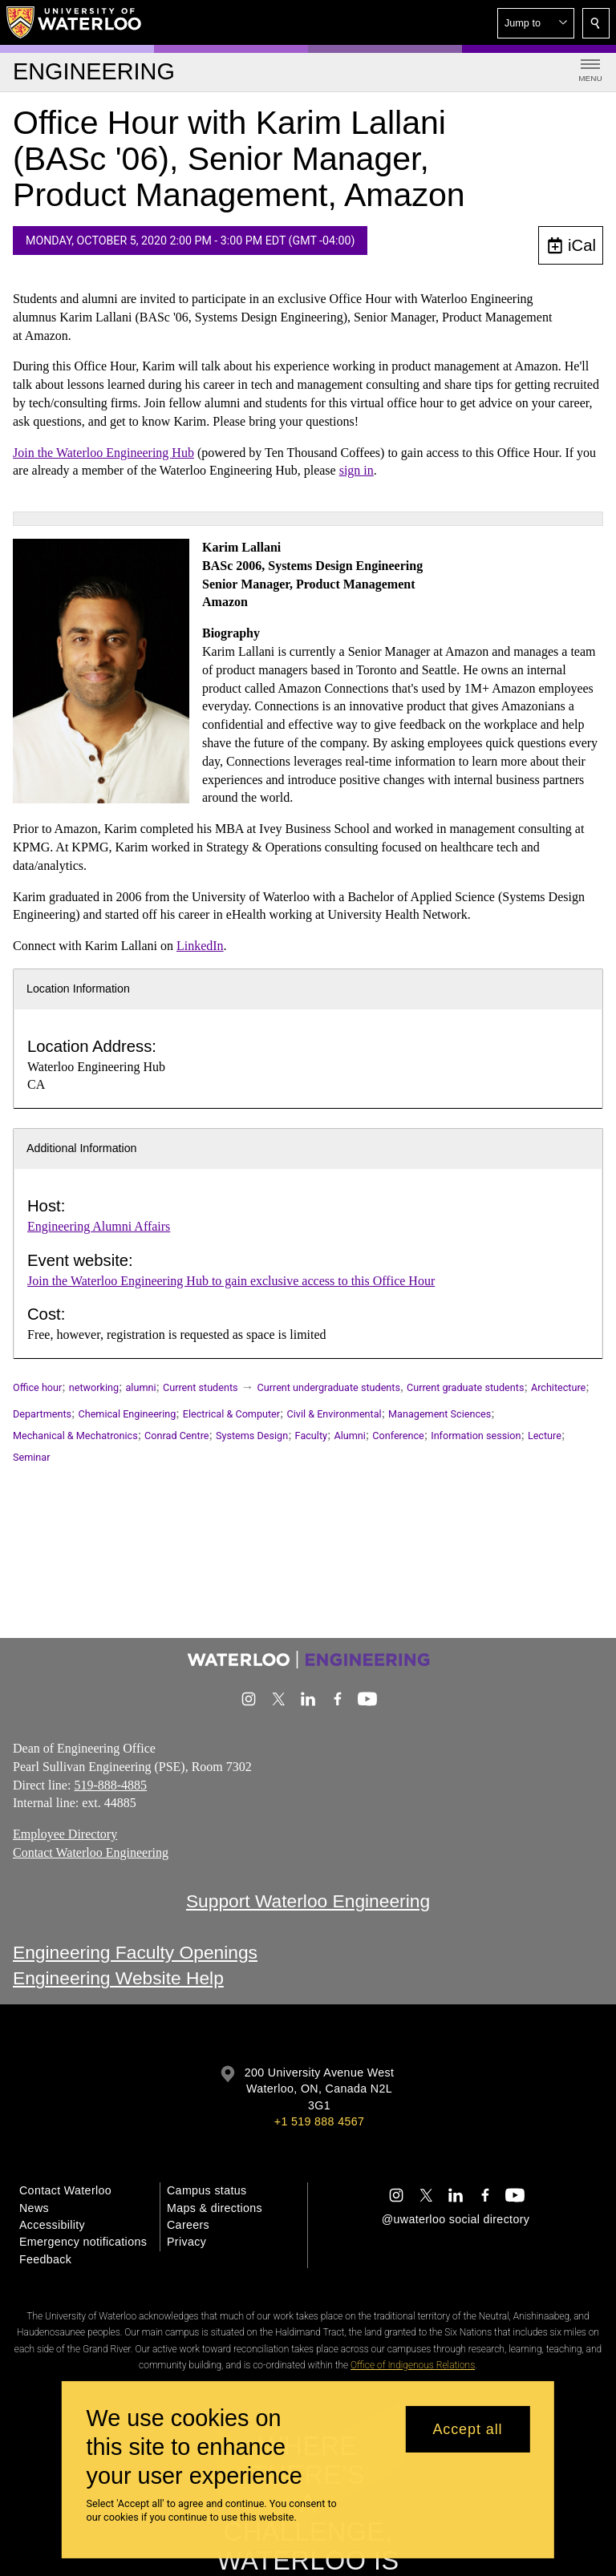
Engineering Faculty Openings (135, 1952)
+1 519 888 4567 (319, 2121)
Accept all (467, 2429)
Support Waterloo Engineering (308, 1901)
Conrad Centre (176, 1436)
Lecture (544, 1436)
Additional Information (81, 1148)
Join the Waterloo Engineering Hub (103, 452)
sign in (356, 471)
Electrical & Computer (231, 1414)
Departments (42, 1414)
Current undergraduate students (328, 1387)
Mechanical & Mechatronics (75, 1436)
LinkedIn (200, 945)
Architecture (558, 1387)
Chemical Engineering (127, 1414)
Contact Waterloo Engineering (90, 1852)
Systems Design (252, 1436)
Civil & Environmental (334, 1414)
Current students (200, 1387)
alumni (141, 1387)
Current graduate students (465, 1387)
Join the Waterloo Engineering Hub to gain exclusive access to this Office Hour (231, 1281)
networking (94, 1387)
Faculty (311, 1436)
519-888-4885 (110, 1785)
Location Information (78, 988)
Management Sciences (439, 1414)
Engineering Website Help (118, 1978)
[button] (535, 23)
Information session (476, 1436)
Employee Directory (65, 1834)
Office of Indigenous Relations (413, 2365)
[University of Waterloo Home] (74, 22)
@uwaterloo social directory (455, 2219)
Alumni (349, 1436)
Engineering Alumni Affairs (98, 1226)
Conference (398, 1436)
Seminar (31, 1457)
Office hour (37, 1387)
